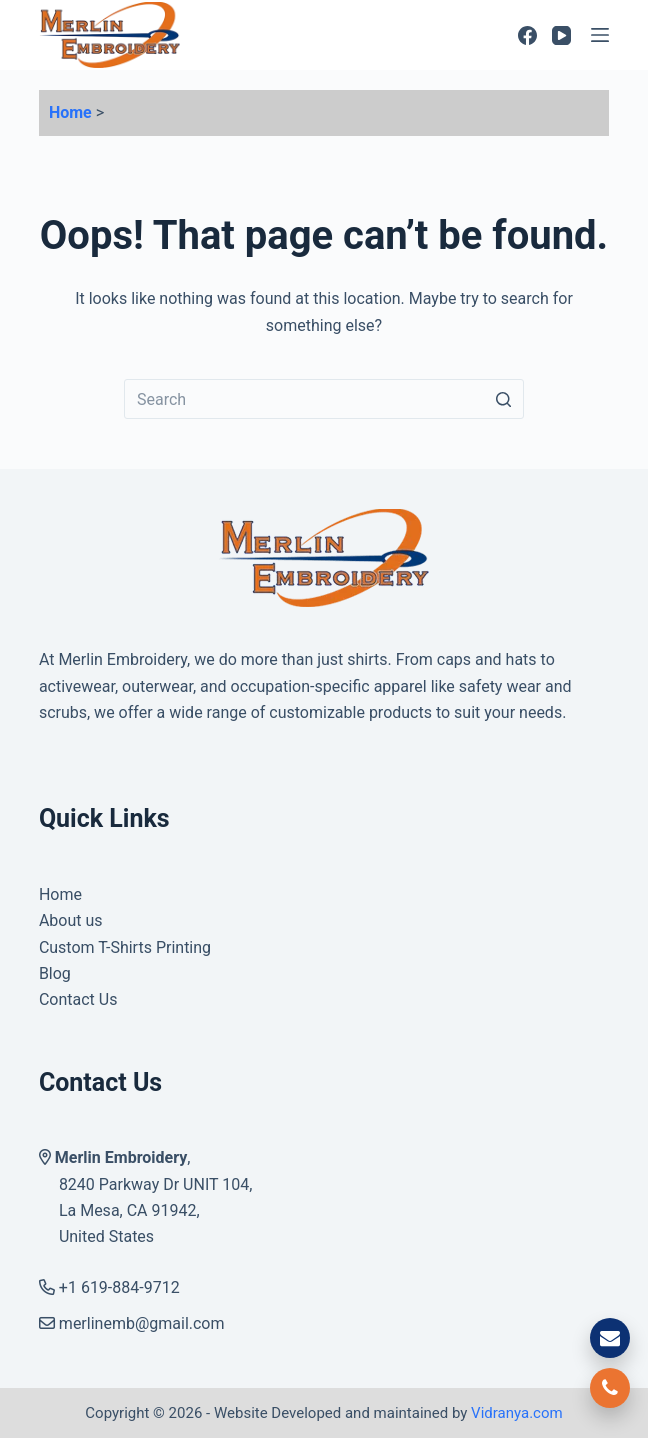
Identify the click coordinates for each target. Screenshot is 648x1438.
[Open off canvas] (600, 35)
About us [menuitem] (71, 920)
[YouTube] (561, 35)
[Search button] (504, 399)
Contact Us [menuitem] (78, 999)
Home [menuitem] (60, 894)
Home (70, 112)
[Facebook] (527, 35)
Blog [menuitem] (55, 973)
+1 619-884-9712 (109, 1287)
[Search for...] (324, 399)
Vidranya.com (517, 1413)
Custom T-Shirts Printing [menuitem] (125, 947)
